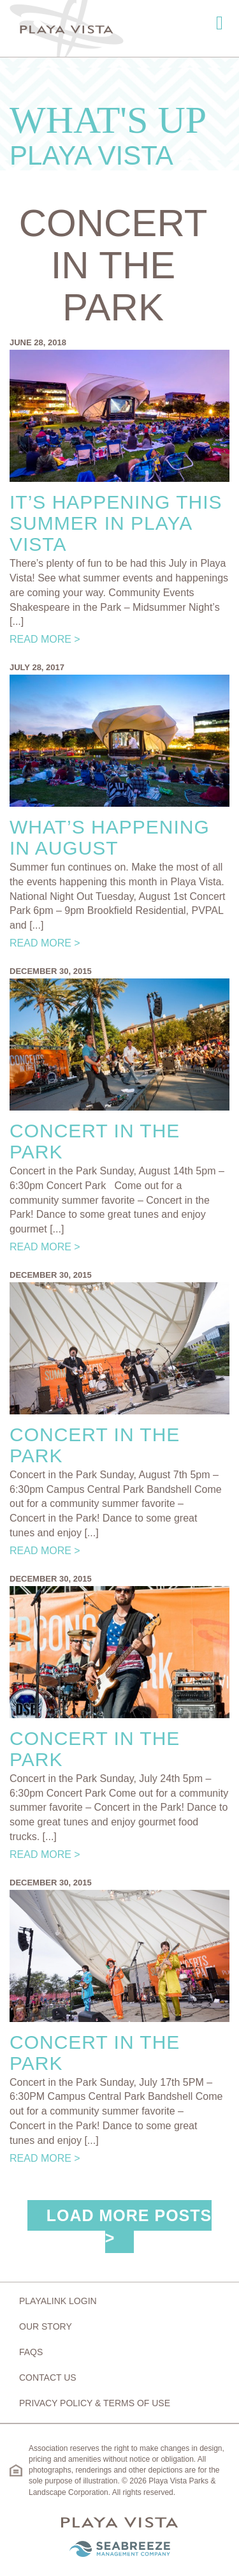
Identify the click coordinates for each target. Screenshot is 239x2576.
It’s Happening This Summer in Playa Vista (116, 523)
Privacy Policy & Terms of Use (94, 2403)
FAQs (31, 2352)
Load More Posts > (129, 2226)
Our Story (45, 2326)
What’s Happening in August (110, 837)
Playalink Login (58, 2301)
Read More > (45, 639)
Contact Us (47, 2377)
